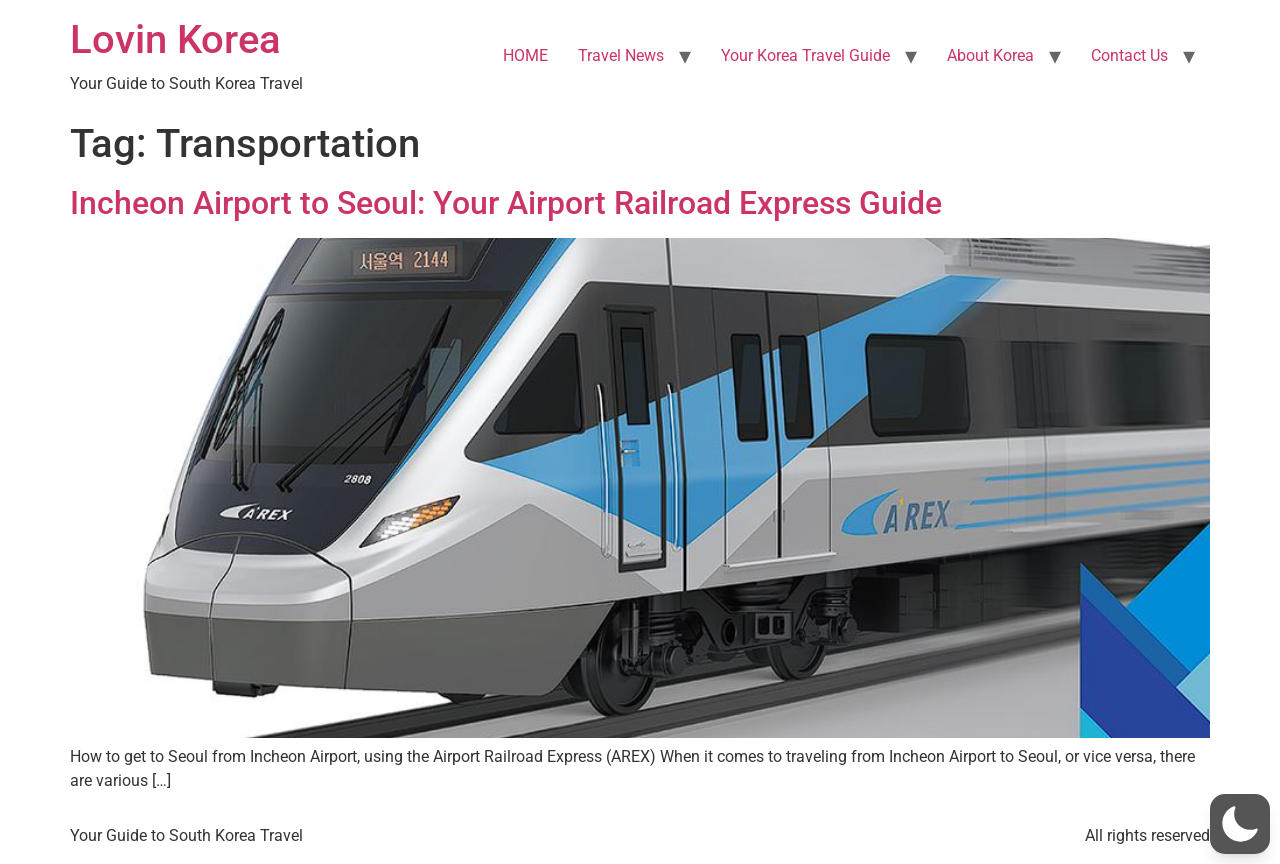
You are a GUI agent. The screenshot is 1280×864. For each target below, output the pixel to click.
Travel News (621, 55)
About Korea (990, 55)
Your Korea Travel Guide (805, 55)
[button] (1240, 824)
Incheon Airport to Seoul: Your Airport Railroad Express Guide (506, 203)
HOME (525, 55)
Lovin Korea (175, 39)
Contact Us (1129, 55)
